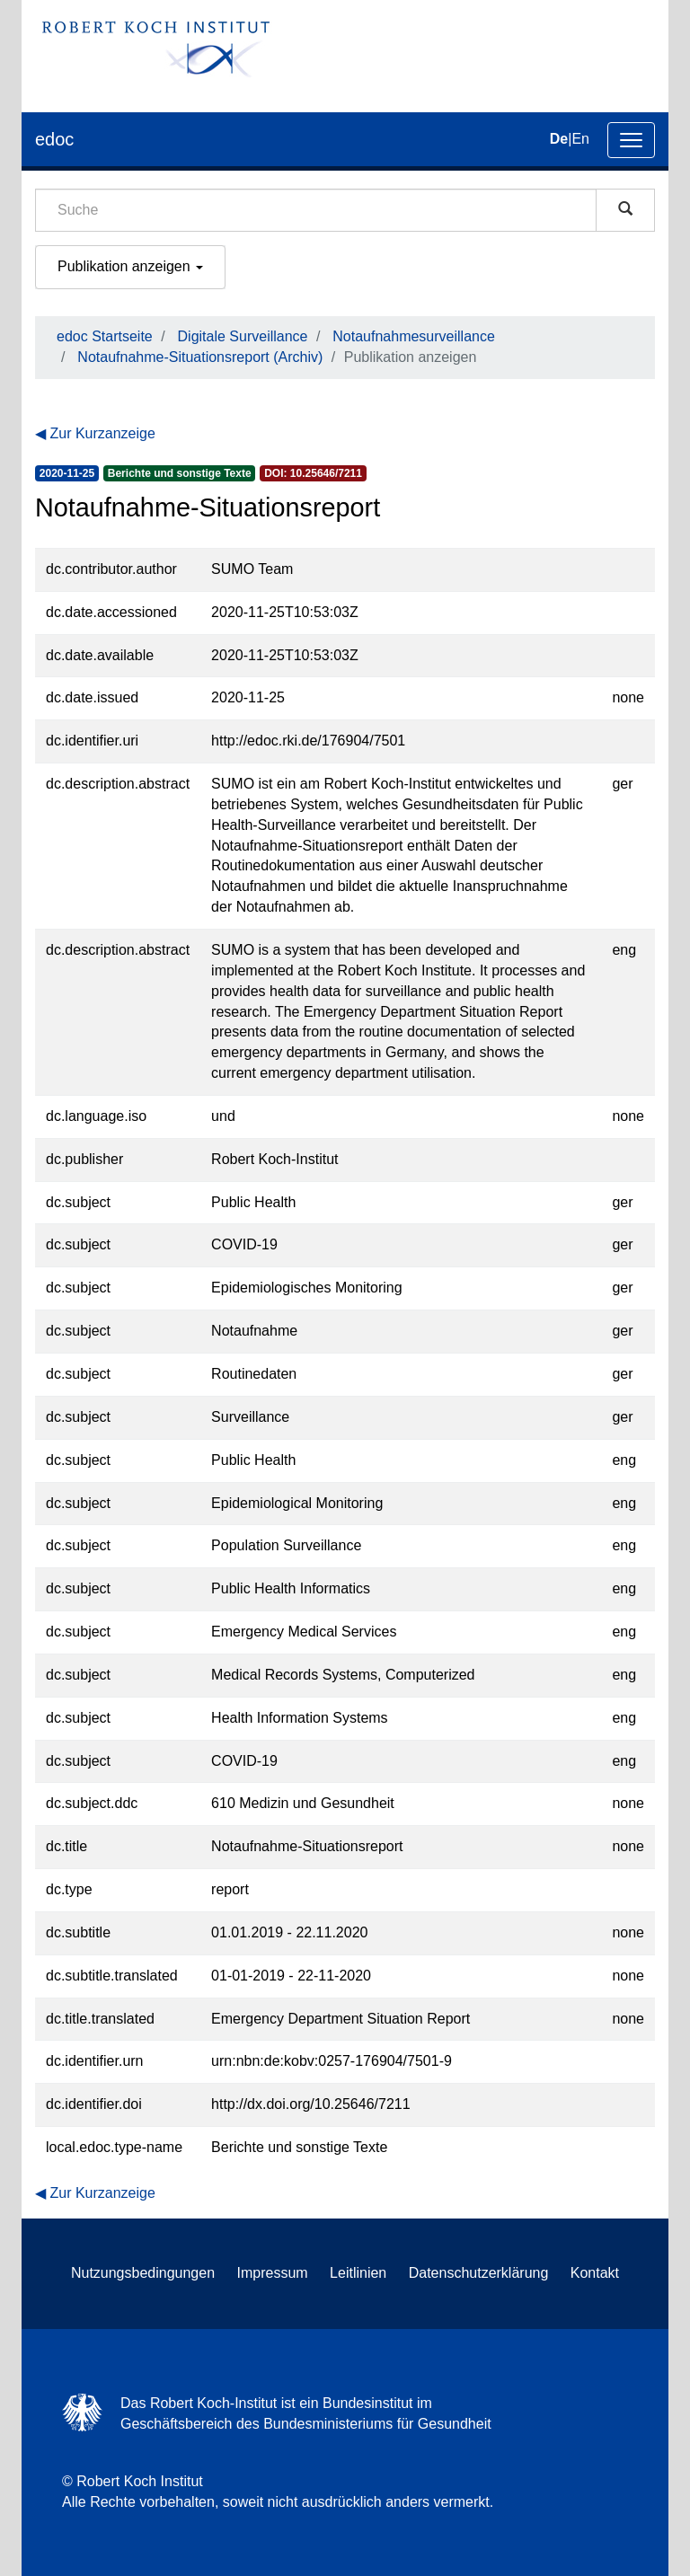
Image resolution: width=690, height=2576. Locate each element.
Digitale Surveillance (243, 336)
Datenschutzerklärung (479, 2272)
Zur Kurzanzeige (102, 433)
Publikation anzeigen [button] (130, 266)
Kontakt (595, 2272)
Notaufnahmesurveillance (413, 336)
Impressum (272, 2272)
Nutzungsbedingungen (143, 2272)
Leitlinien (358, 2272)
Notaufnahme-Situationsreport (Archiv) (200, 357)
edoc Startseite (105, 336)
